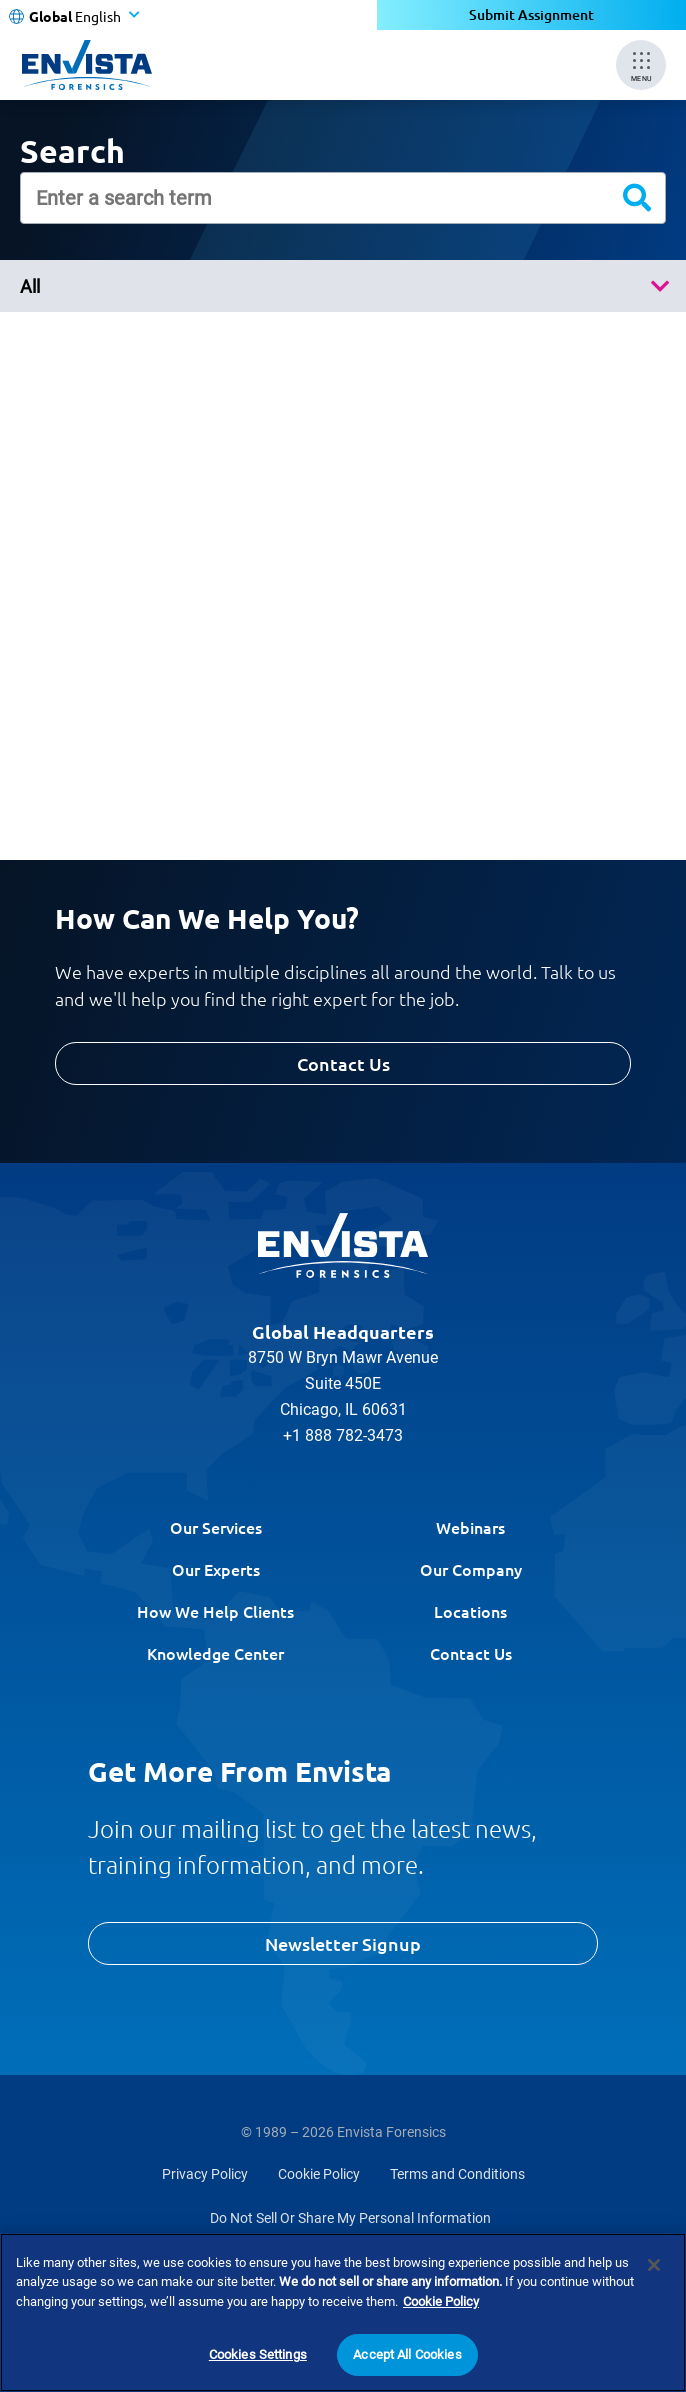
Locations (470, 1611)
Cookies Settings (258, 2355)
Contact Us (343, 1063)
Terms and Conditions (457, 2174)
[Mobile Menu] (641, 65)
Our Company (471, 1569)
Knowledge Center (215, 1653)
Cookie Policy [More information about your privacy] (441, 2301)
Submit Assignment (531, 14)
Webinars (470, 1527)
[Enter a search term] (343, 198)
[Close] (654, 2265)
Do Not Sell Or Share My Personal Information (350, 2218)
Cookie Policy (319, 2174)
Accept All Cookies (407, 2355)
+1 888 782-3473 (343, 1435)
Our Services (216, 1527)
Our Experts (216, 1569)
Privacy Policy (205, 2174)
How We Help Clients (215, 1611)
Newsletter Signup (343, 1943)
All (30, 286)
